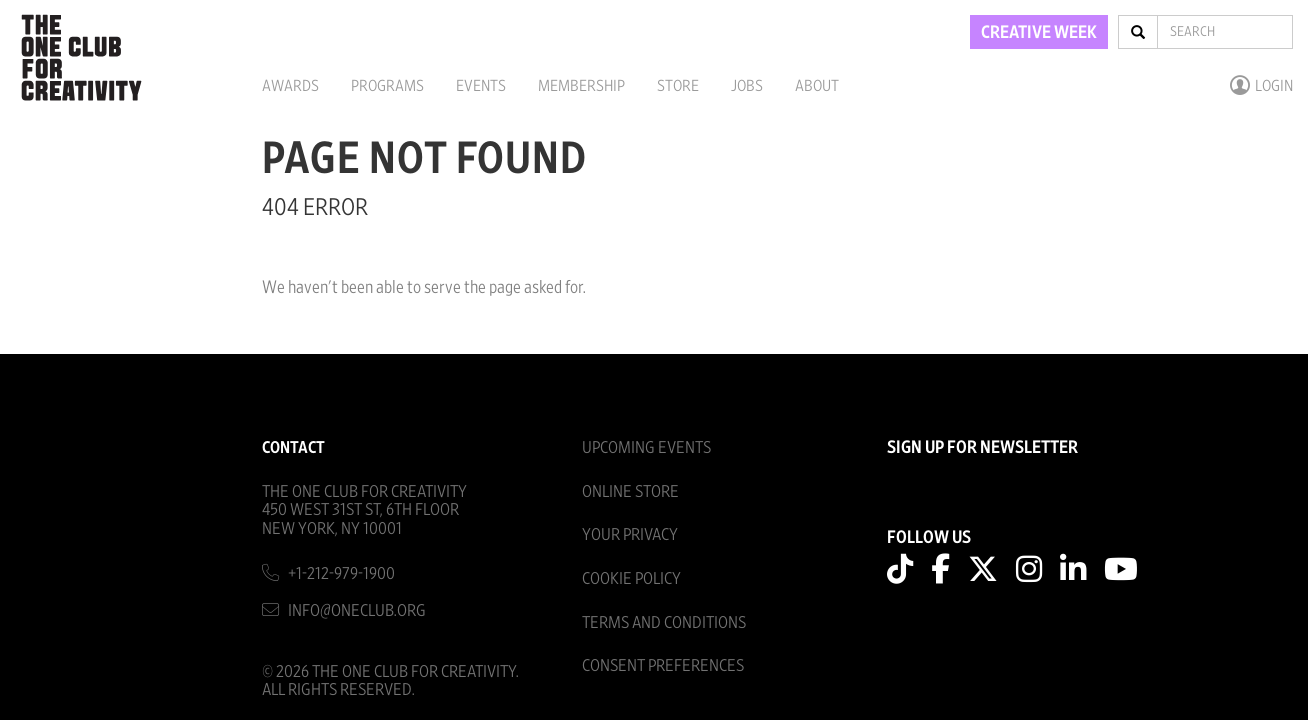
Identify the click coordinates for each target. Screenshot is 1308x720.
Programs (387, 86)
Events (481, 86)
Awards (290, 86)
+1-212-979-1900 (341, 573)
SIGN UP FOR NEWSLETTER (982, 448)
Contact (293, 447)
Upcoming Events (646, 447)
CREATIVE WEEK (1039, 33)
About (817, 86)
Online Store (630, 491)
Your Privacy (630, 534)
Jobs (747, 86)
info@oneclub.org (357, 610)
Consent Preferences (663, 665)
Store (678, 86)
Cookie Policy (631, 578)
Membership (581, 86)
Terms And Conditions (664, 622)
